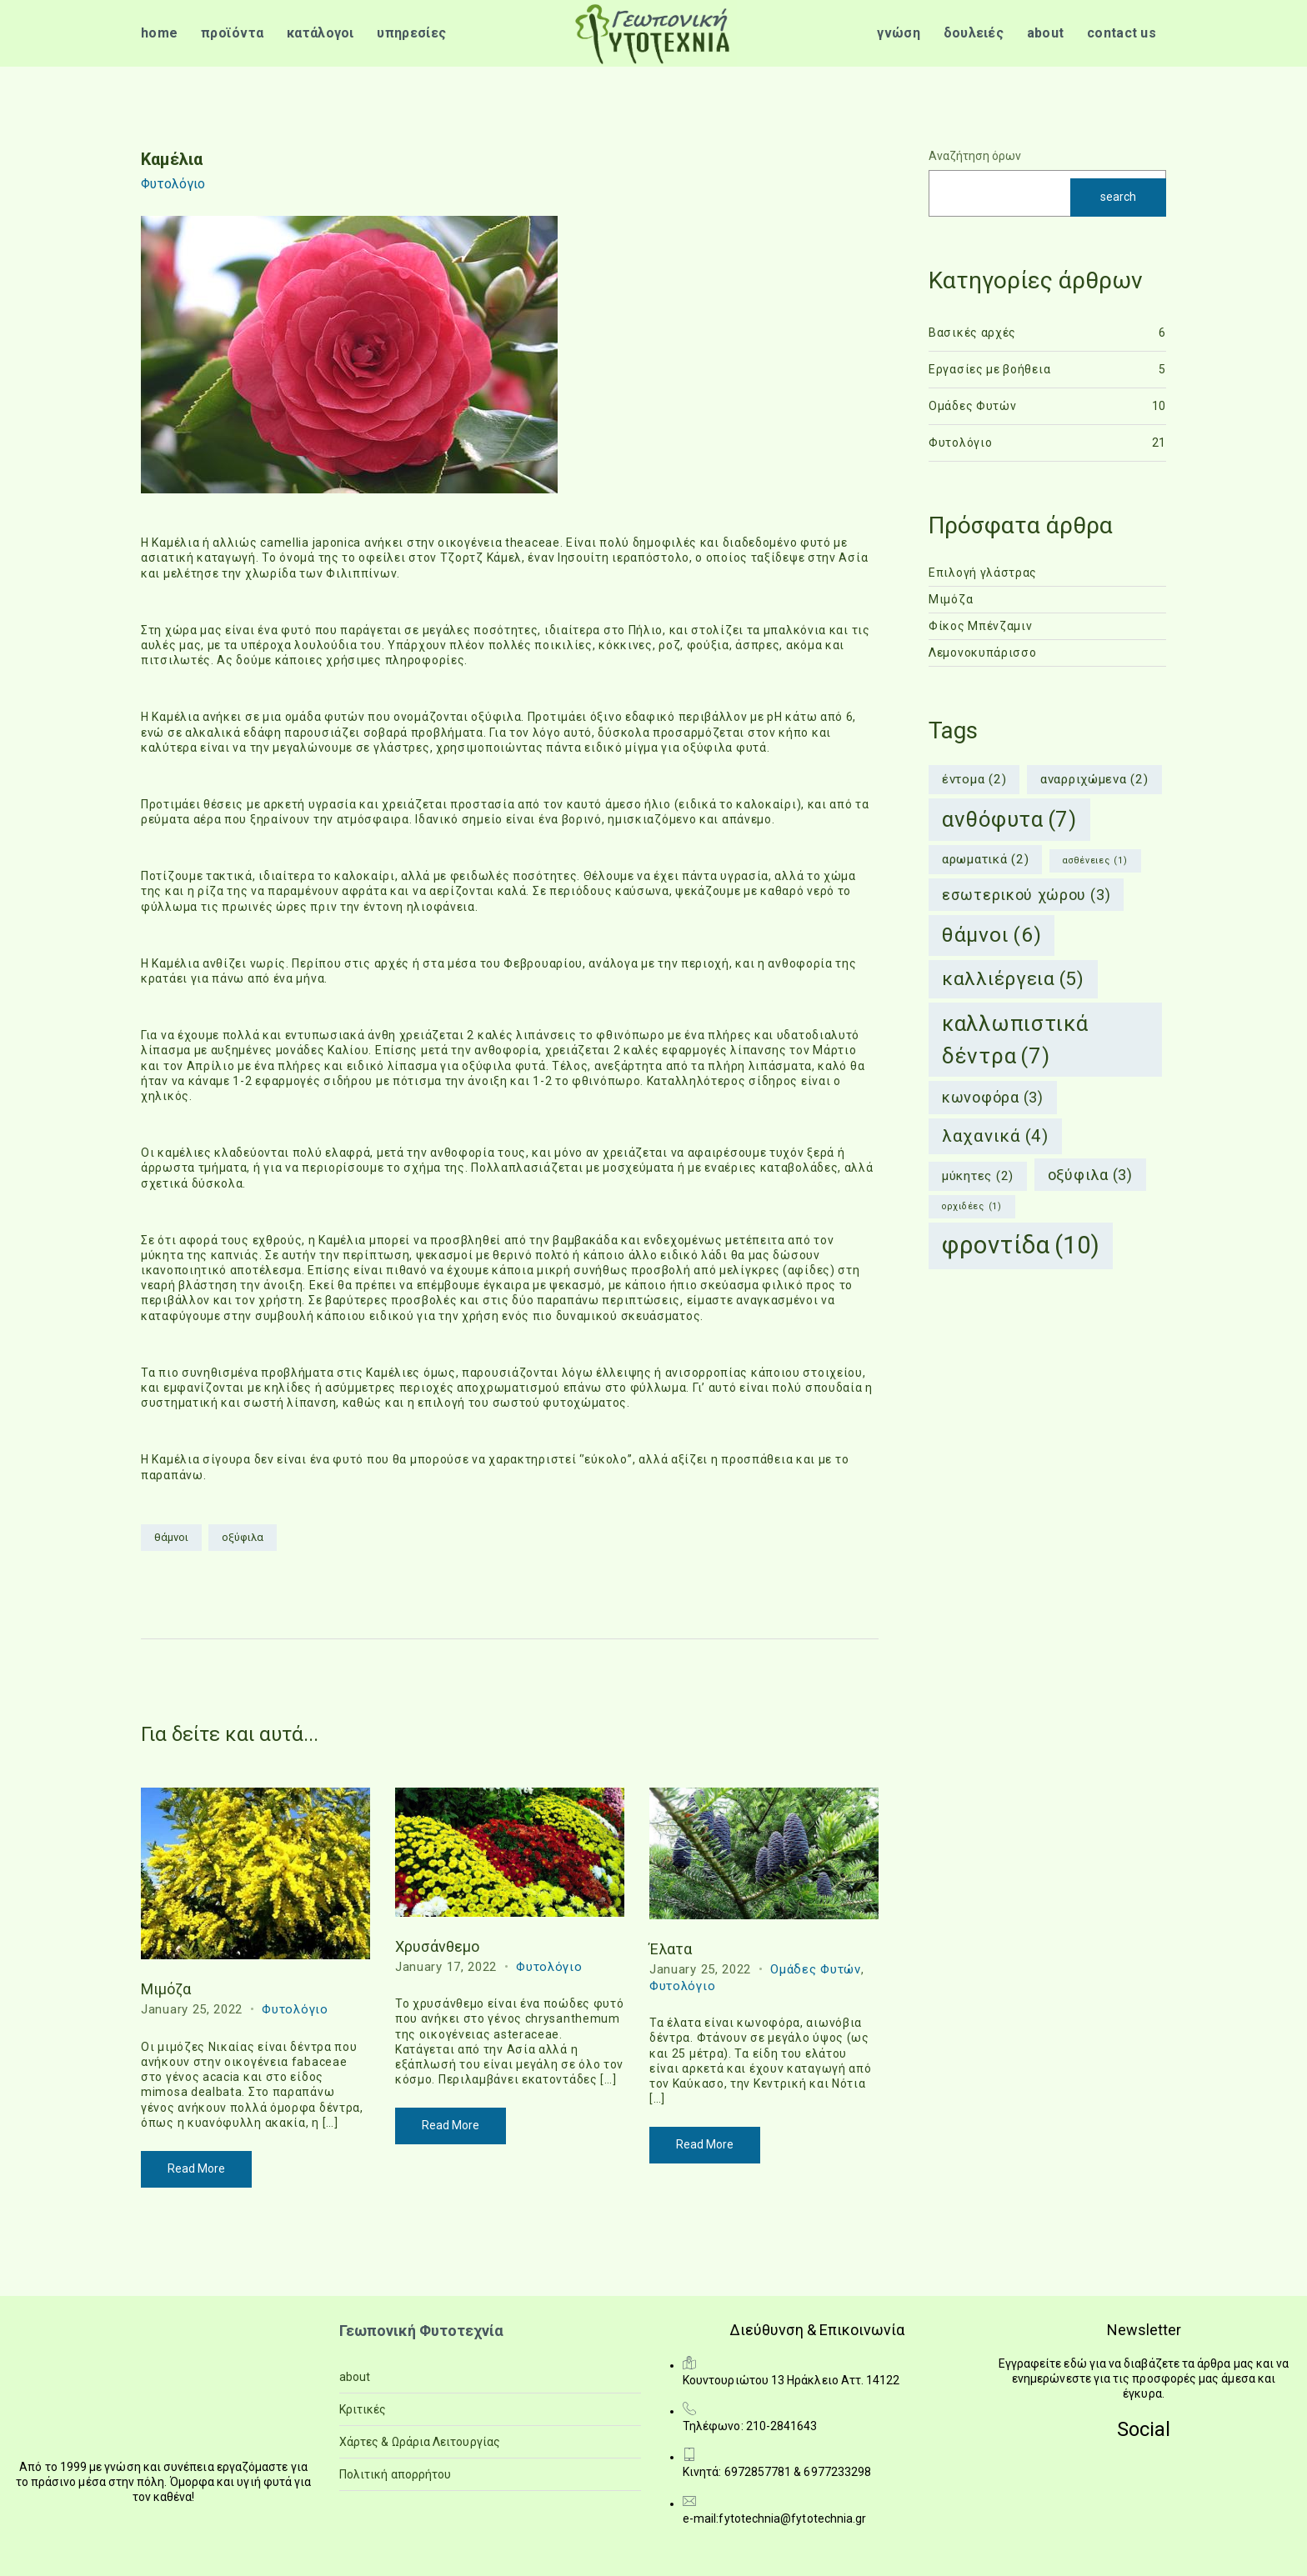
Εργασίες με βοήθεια (989, 369)
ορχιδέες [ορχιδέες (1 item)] (972, 1206)
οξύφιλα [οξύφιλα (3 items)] (1090, 1174)
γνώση (898, 33)
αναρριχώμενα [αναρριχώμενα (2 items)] (1094, 779)
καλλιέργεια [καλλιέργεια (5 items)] (1013, 979)
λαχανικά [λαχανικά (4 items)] (995, 1136)
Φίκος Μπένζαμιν (981, 626)
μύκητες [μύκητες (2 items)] (978, 1176)
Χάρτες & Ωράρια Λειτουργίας (419, 2441)
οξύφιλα (242, 1537)
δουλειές (974, 33)
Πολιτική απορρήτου (395, 2474)
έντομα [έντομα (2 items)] (974, 779)
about (1045, 33)
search (1118, 196)
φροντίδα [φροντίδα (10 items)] (1020, 1246)
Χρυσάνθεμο (437, 1946)
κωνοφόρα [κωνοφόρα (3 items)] (993, 1097)
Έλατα (670, 1949)
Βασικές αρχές (972, 332)
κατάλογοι (320, 33)
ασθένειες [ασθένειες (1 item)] (1095, 861)
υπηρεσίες (411, 33)
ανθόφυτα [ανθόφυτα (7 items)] (1009, 819)
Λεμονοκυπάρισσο (983, 652)
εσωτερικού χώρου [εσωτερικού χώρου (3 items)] (1026, 894)
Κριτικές (363, 2409)
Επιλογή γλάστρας (983, 572)
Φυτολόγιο (173, 184)
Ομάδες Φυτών (815, 1969)
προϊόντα (232, 33)
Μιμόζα (166, 1989)
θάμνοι (171, 1537)
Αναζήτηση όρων (975, 156)
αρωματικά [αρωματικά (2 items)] (985, 859)
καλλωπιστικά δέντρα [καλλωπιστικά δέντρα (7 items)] (1015, 1041)
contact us (1121, 33)
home (159, 33)
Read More (196, 2168)
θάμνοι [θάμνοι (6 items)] (991, 935)
